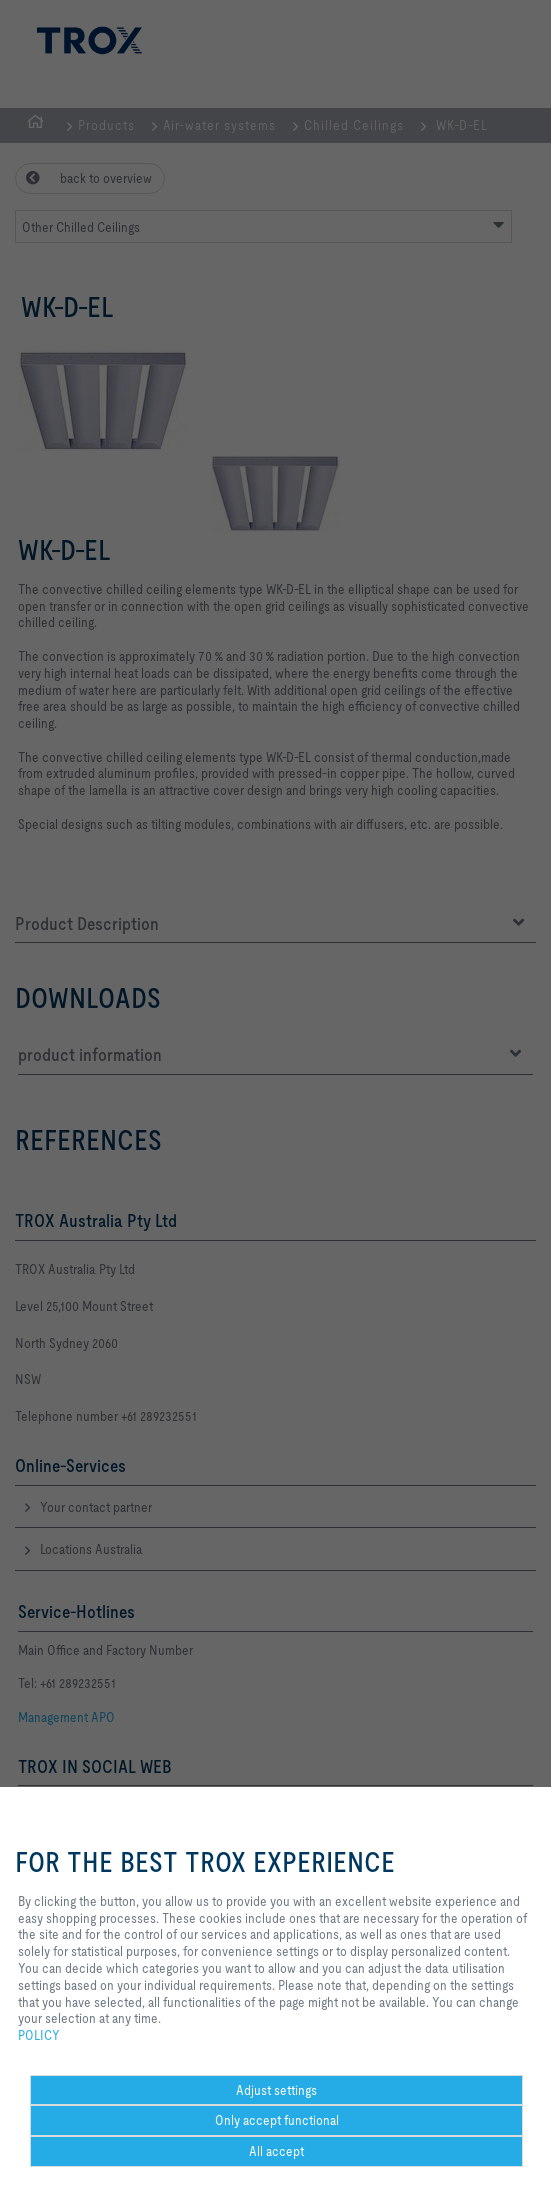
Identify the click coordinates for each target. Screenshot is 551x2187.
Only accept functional (277, 2120)
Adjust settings (276, 2090)
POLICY (39, 2035)
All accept (276, 2151)
